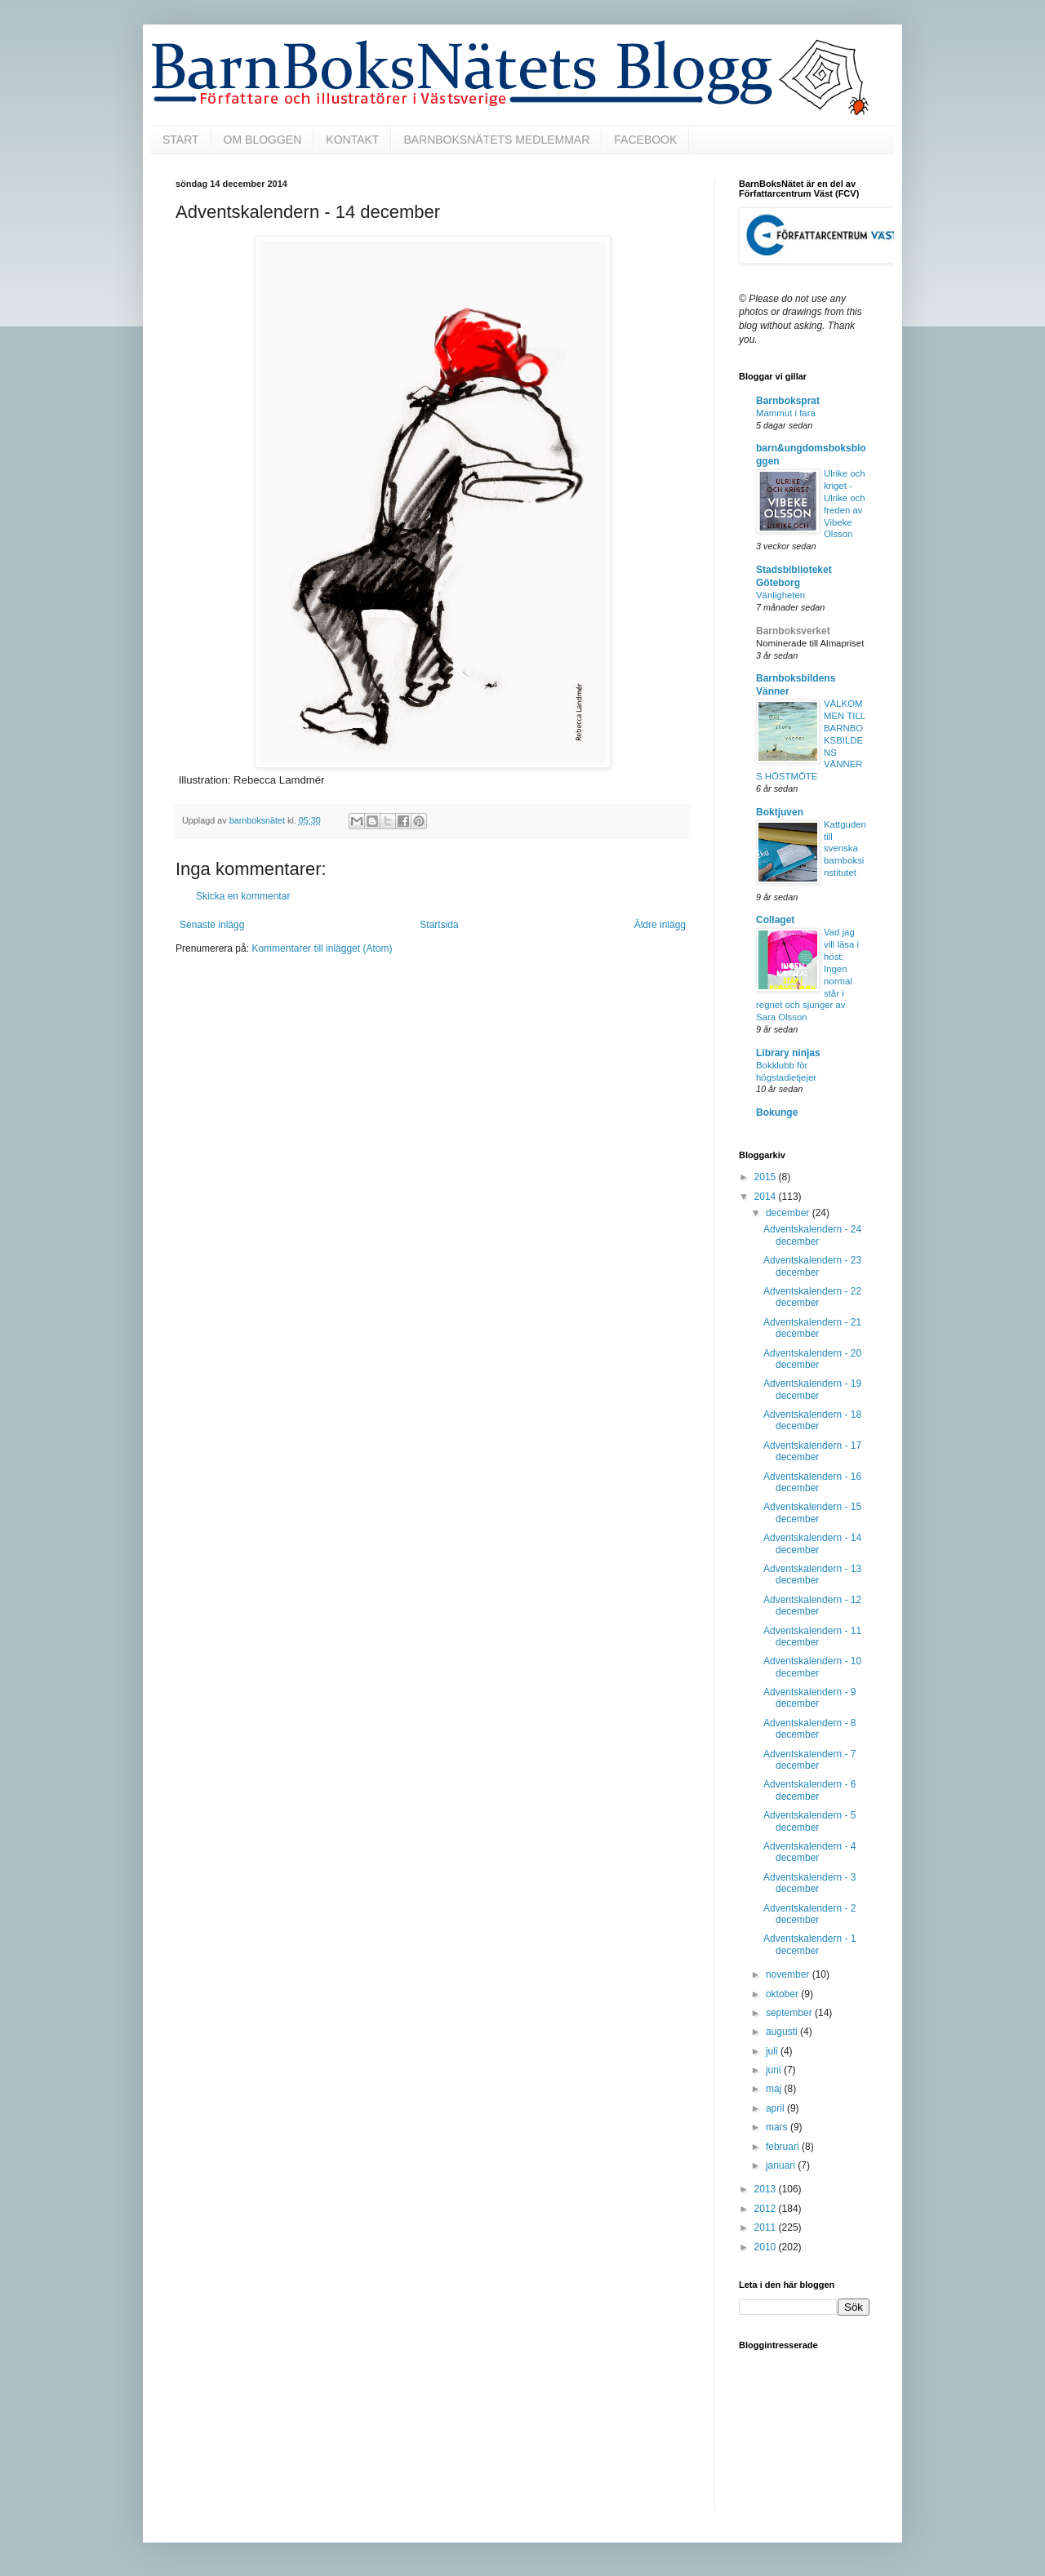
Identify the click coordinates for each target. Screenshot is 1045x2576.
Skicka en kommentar (243, 896)
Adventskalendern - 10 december (812, 1666)
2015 (766, 1177)
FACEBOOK (645, 139)
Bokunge (777, 1112)
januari (782, 2165)
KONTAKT (352, 139)
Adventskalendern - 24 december (812, 1235)
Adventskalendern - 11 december (812, 1636)
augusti (783, 2031)
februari (784, 2146)
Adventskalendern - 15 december (812, 1512)
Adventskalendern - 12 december (812, 1605)
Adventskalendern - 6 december (809, 1790)
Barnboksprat (788, 400)
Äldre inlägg (660, 924)
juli (773, 2051)
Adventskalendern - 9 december (809, 1697)
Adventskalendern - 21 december (812, 1328)
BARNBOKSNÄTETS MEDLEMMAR (496, 139)
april (776, 2108)
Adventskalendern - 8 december (809, 1728)
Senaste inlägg (212, 924)
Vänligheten (780, 595)
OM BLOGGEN (263, 139)
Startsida (439, 924)
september (790, 2013)
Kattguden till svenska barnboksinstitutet (845, 848)
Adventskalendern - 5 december (809, 1821)
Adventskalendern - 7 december (809, 1759)
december (789, 1213)
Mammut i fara (786, 413)
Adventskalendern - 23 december (812, 1266)
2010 (766, 2247)
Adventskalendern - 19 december (812, 1389)
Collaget (775, 920)
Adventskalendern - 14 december (812, 1543)
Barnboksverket (793, 631)
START (180, 139)
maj (775, 2088)
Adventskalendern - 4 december (809, 1852)
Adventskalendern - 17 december (812, 1451)
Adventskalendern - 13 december (812, 1574)
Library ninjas (788, 1053)
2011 (766, 2227)
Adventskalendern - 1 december (809, 1944)
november (789, 1974)
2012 (766, 2208)
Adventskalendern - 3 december (809, 1883)
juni (775, 2070)
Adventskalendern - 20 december (812, 1359)
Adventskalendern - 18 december (812, 1420)
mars (778, 2127)
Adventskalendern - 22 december (812, 1297)
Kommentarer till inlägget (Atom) (321, 948)
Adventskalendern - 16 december (812, 1482)
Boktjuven (779, 812)
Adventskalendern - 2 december (809, 1914)
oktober (783, 1994)
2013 (766, 2189)
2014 (766, 1196)
